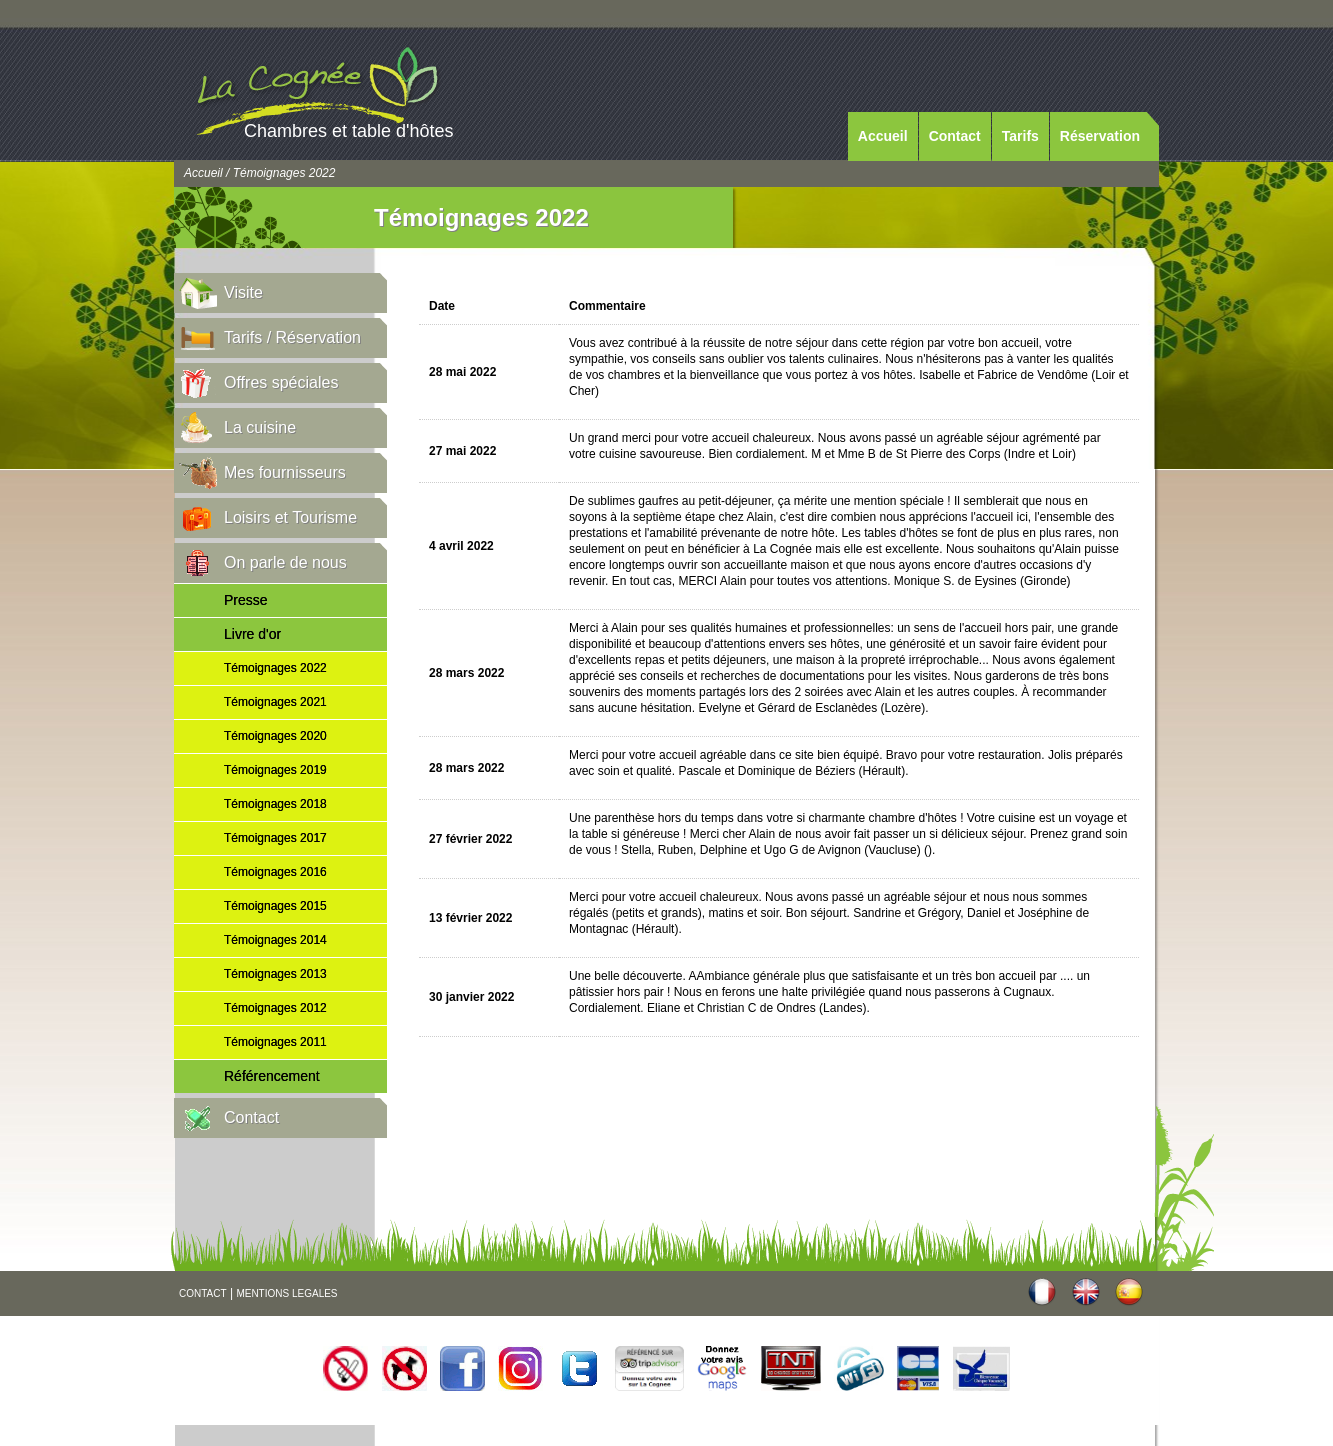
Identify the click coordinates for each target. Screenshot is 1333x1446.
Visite (243, 292)
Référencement (272, 1076)
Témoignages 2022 (275, 668)
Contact (955, 136)
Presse (246, 600)
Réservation (1100, 136)
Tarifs (1020, 136)
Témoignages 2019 (275, 770)
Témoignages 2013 (275, 974)
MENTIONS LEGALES (286, 1293)
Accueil (883, 136)
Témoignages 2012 (275, 1008)
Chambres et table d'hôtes (349, 131)
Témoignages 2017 (275, 838)
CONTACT (203, 1293)
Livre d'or (252, 634)
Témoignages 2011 (275, 1042)
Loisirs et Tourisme (290, 517)
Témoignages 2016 (275, 872)
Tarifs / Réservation (292, 337)
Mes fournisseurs (285, 472)
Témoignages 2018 (275, 804)
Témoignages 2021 (275, 702)
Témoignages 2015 (275, 906)
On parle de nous (285, 562)
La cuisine (260, 427)
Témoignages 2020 (275, 736)
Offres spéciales (281, 382)
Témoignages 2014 (275, 940)
